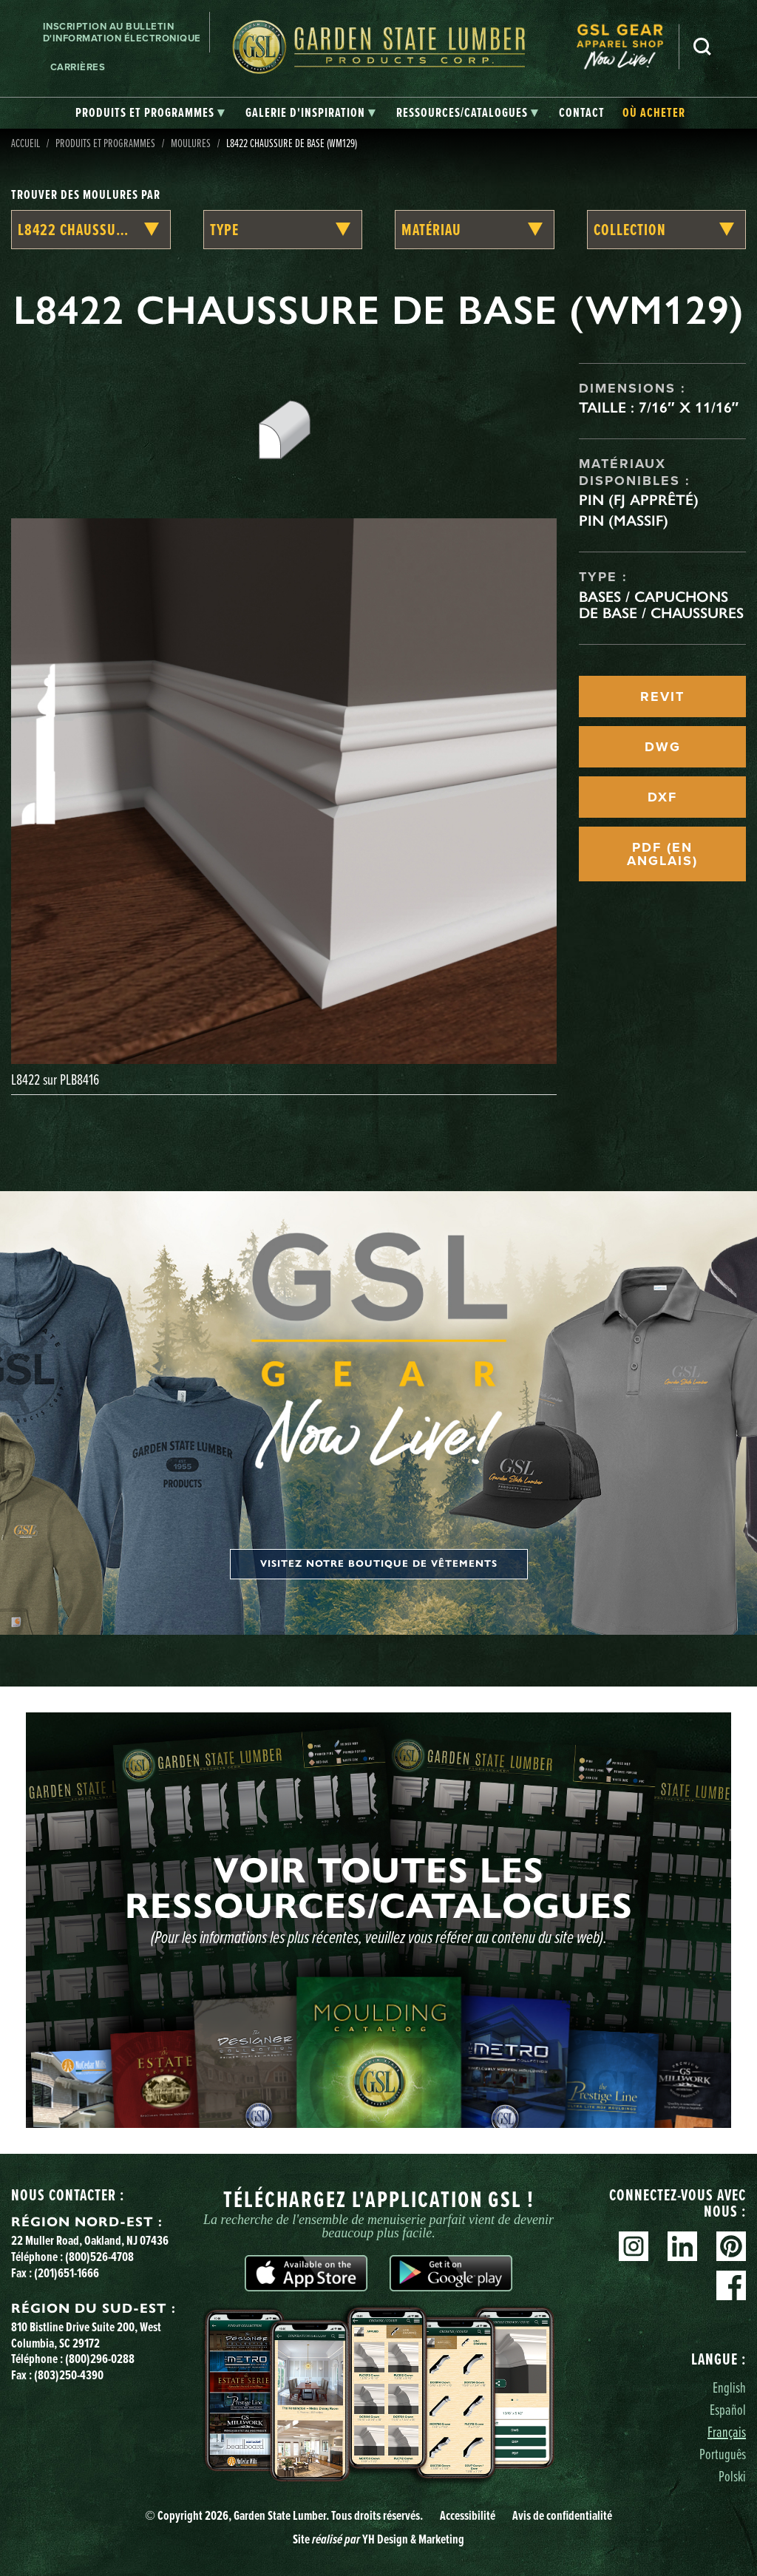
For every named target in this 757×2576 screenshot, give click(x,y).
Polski (732, 2476)
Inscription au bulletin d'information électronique (122, 32)
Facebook (731, 2285)
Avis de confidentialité (562, 2515)
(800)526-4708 (99, 2256)
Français (726, 2431)
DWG (663, 746)
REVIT (662, 696)
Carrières (78, 67)
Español (728, 2409)
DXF (662, 797)
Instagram (633, 2246)
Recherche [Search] (702, 46)
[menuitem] (627, 47)
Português (722, 2454)
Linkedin (682, 2246)
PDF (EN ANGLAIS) (662, 854)
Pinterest (731, 2246)
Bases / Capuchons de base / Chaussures (661, 605)
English (729, 2387)
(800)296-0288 (100, 2358)
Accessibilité (467, 2515)
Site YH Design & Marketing (378, 2539)
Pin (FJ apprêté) (639, 500)
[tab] (150, 113)
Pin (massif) (623, 520)
